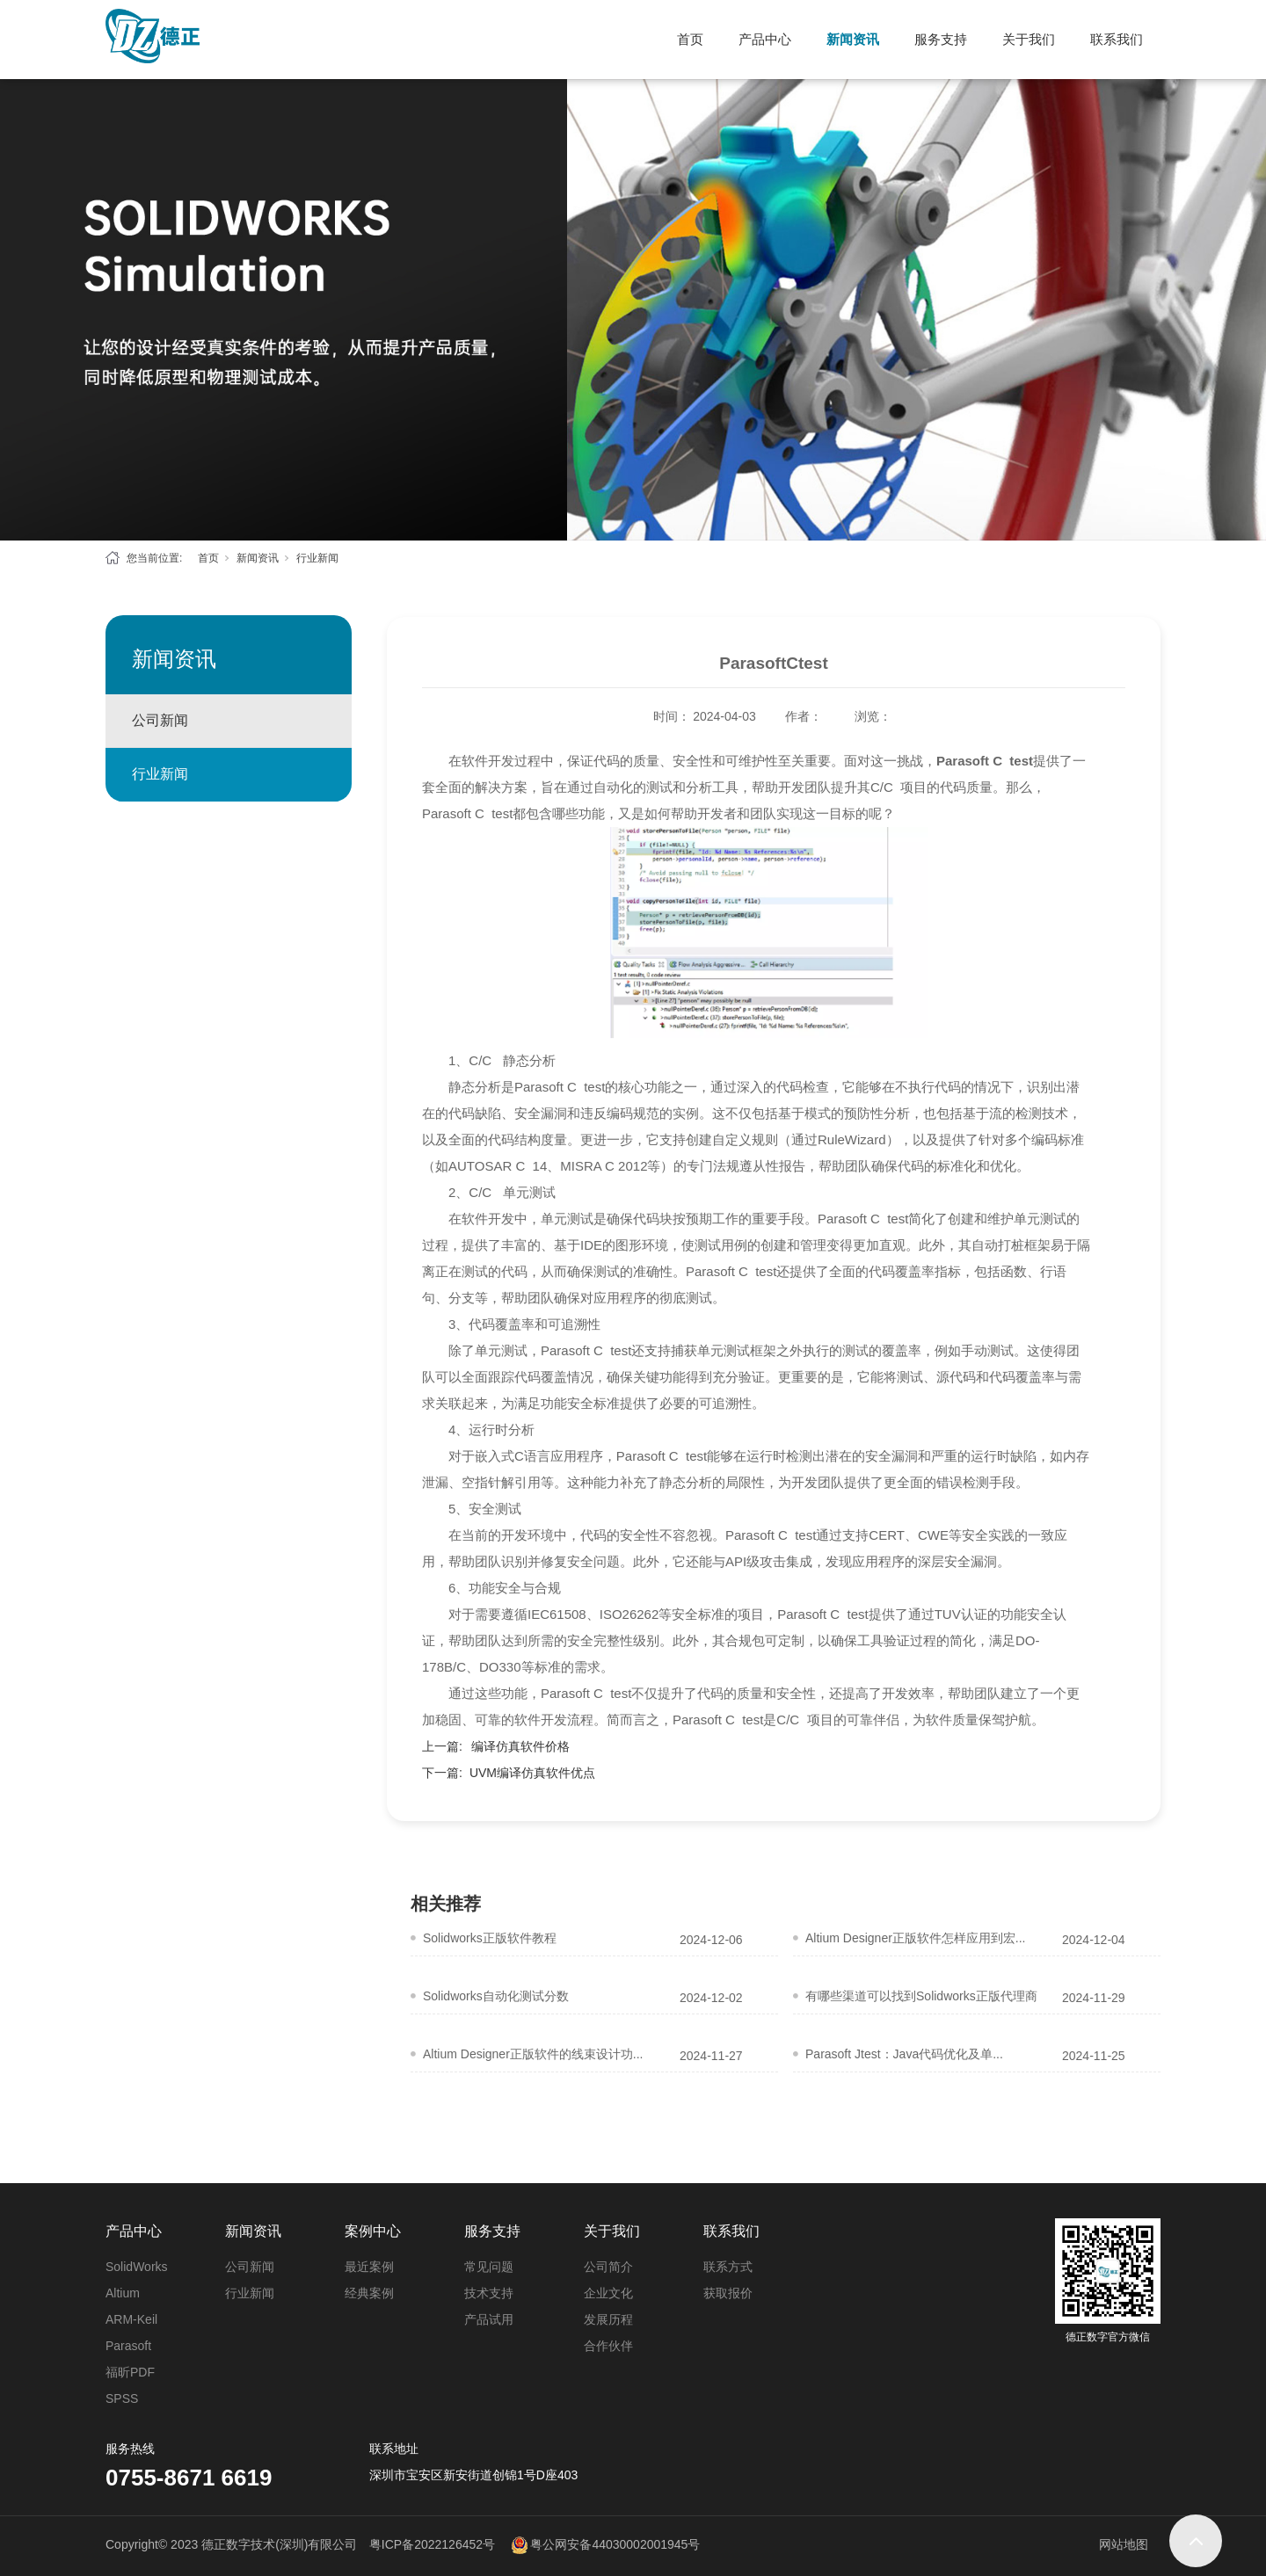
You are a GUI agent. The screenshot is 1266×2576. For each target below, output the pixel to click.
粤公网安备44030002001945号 (615, 2544)
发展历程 (608, 2319)
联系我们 (1116, 39)
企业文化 (608, 2293)
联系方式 (728, 2267)
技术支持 (488, 2293)
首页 (690, 39)
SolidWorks (137, 2267)
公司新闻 (160, 720)
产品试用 (488, 2319)
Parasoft (128, 2346)
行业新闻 (317, 558)
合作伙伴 (608, 2346)
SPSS (122, 2398)
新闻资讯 (852, 39)
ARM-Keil (131, 2319)
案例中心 (373, 2231)
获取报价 (728, 2293)
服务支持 (940, 39)
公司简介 (608, 2267)
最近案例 (369, 2267)
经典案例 (369, 2293)
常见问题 (488, 2267)
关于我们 (1028, 39)
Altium (123, 2293)
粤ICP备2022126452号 (432, 2544)
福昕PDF (130, 2372)
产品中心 (764, 39)
